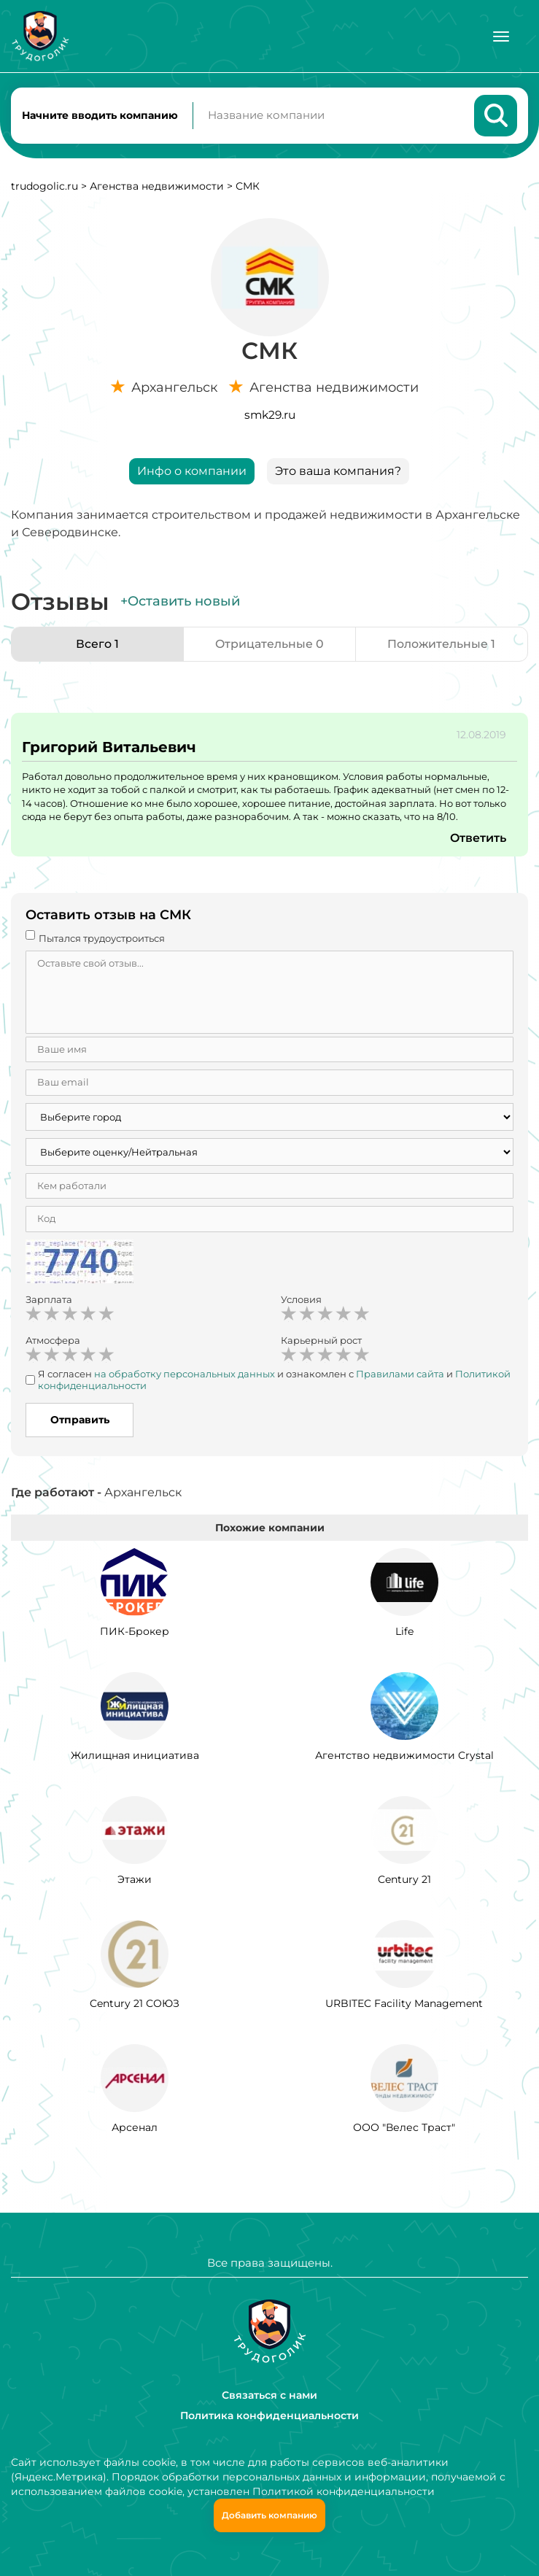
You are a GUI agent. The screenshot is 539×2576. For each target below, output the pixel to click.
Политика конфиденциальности (269, 2415)
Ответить (477, 839)
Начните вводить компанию (100, 115)
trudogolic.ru (44, 186)
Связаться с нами (269, 2395)
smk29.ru (269, 415)
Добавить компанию (269, 2515)
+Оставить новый (180, 602)
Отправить (79, 1421)
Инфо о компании (192, 472)
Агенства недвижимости (157, 186)
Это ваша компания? (338, 472)
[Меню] (501, 36)
